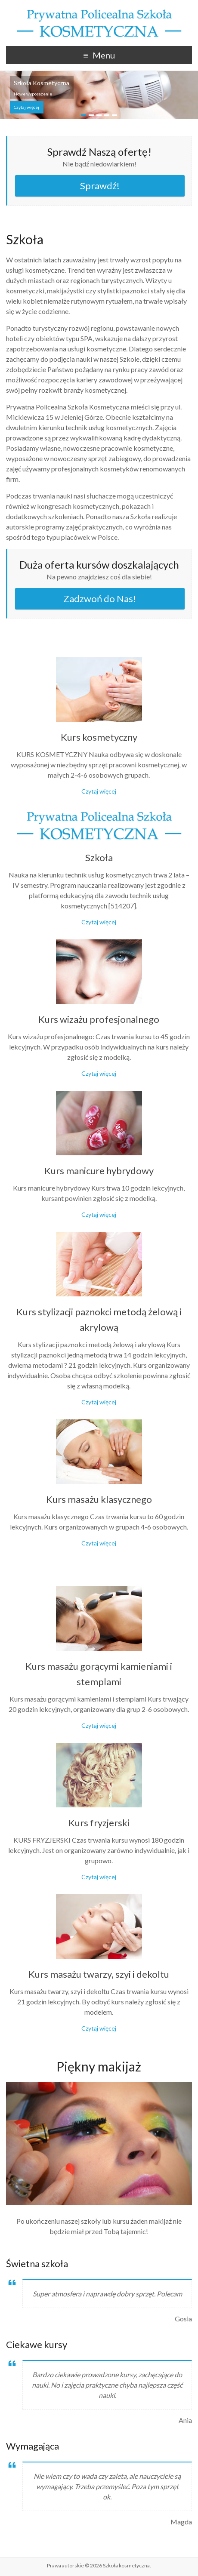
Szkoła (99, 857)
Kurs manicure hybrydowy (99, 1170)
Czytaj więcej (26, 107)
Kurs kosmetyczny (99, 737)
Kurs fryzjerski (99, 1822)
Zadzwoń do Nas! (99, 598)
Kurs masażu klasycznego (99, 1499)
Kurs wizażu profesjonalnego (98, 1019)
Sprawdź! (100, 185)
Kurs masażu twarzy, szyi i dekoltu (98, 1974)
